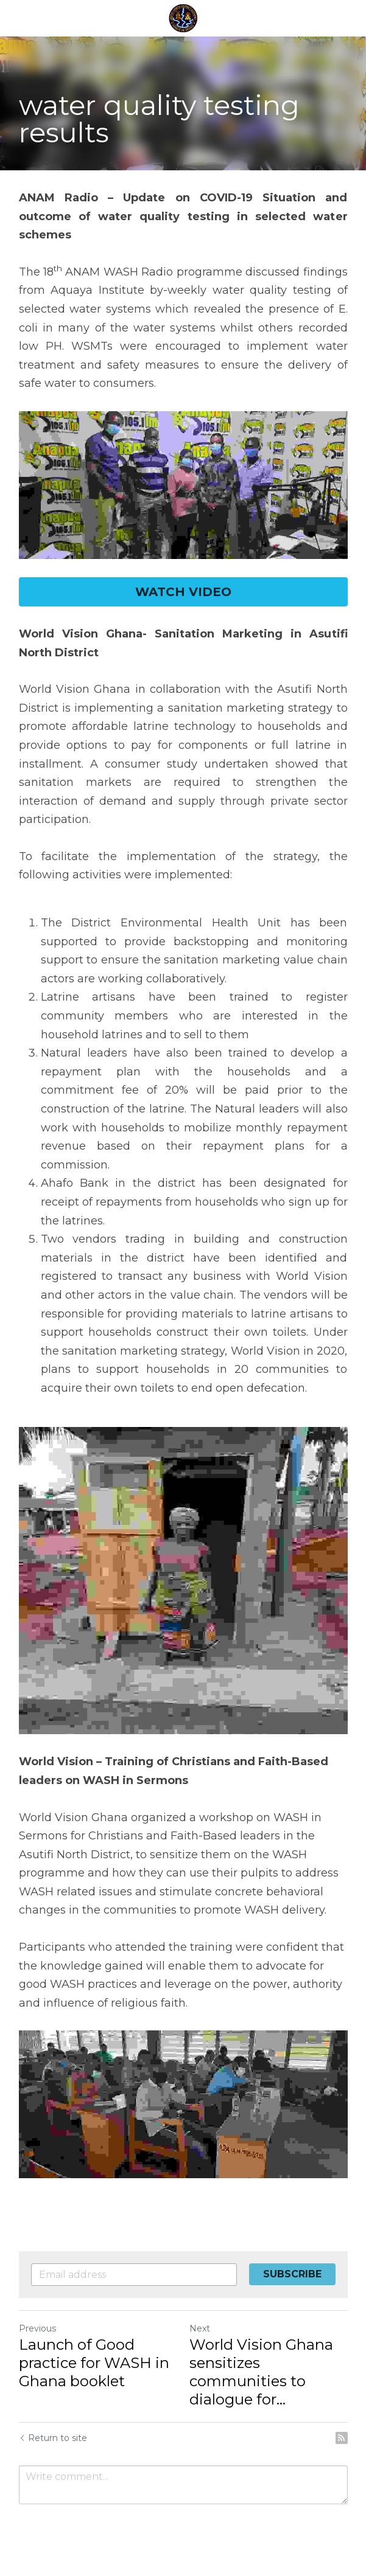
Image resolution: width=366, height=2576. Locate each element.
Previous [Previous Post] (37, 2328)
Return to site (53, 2437)
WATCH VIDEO (183, 592)
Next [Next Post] (199, 2328)
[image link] (183, 485)
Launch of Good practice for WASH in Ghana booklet (94, 2363)
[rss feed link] (342, 2438)
